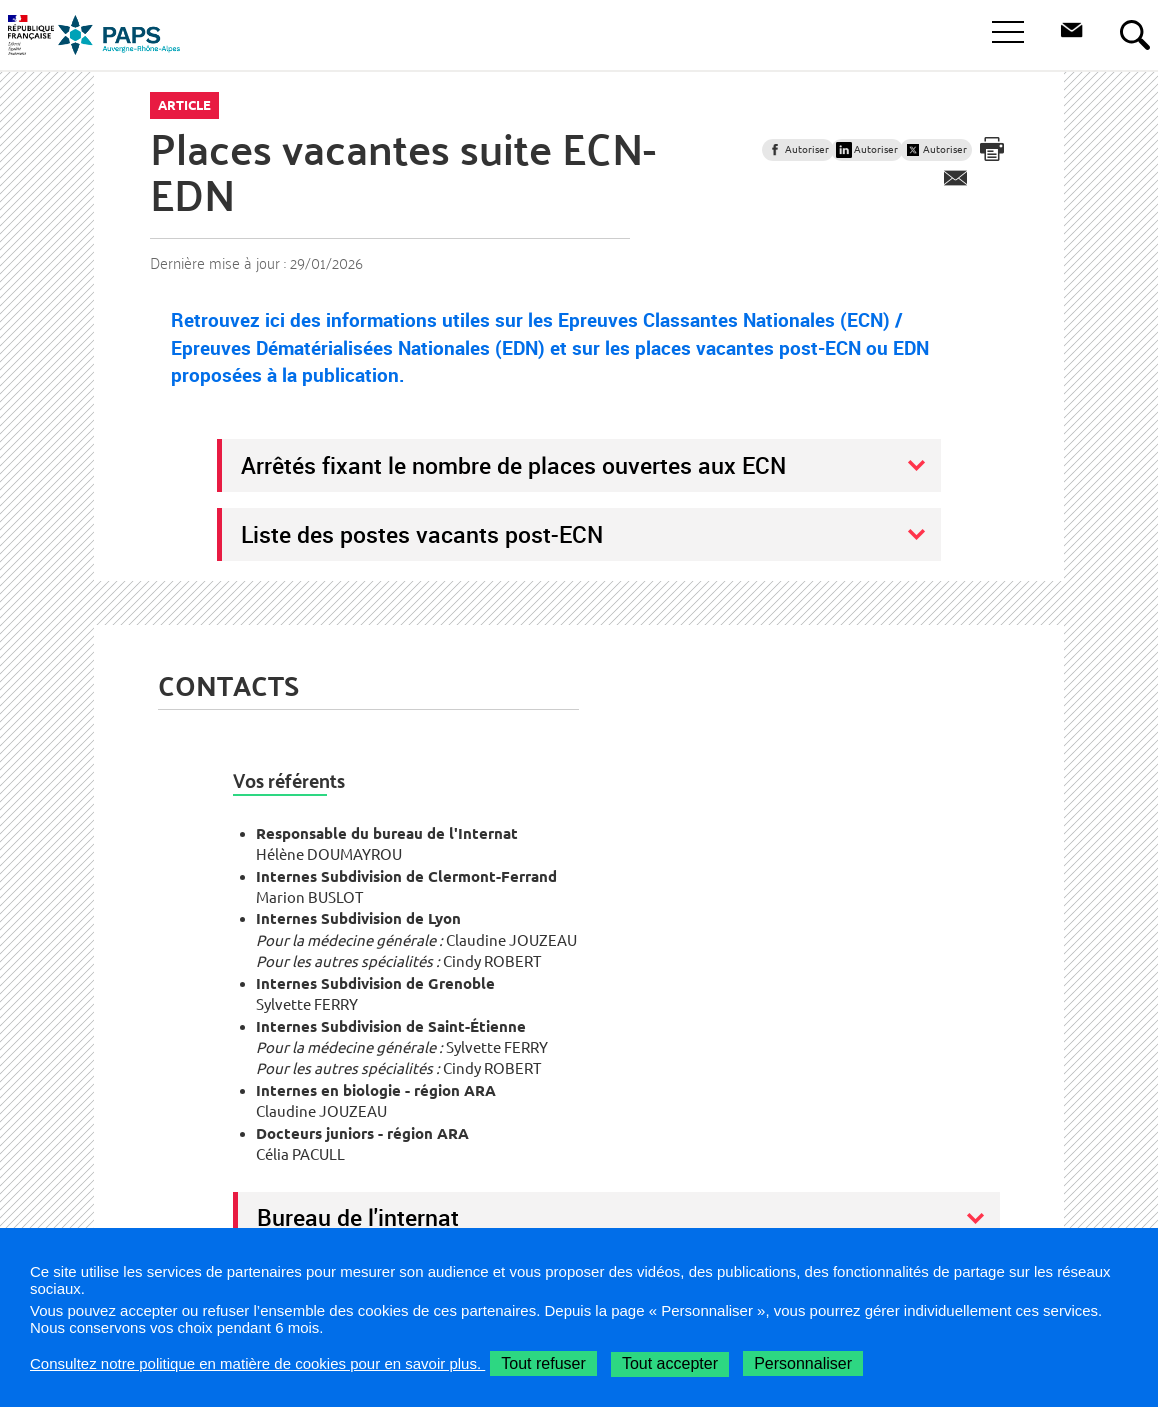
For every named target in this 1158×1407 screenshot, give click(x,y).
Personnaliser (803, 1363)
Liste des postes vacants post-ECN (422, 534)
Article (184, 105)
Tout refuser (543, 1363)
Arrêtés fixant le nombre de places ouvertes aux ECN (513, 465)
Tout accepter (670, 1363)
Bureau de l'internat (358, 1217)
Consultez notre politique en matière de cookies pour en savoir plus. (257, 1363)
